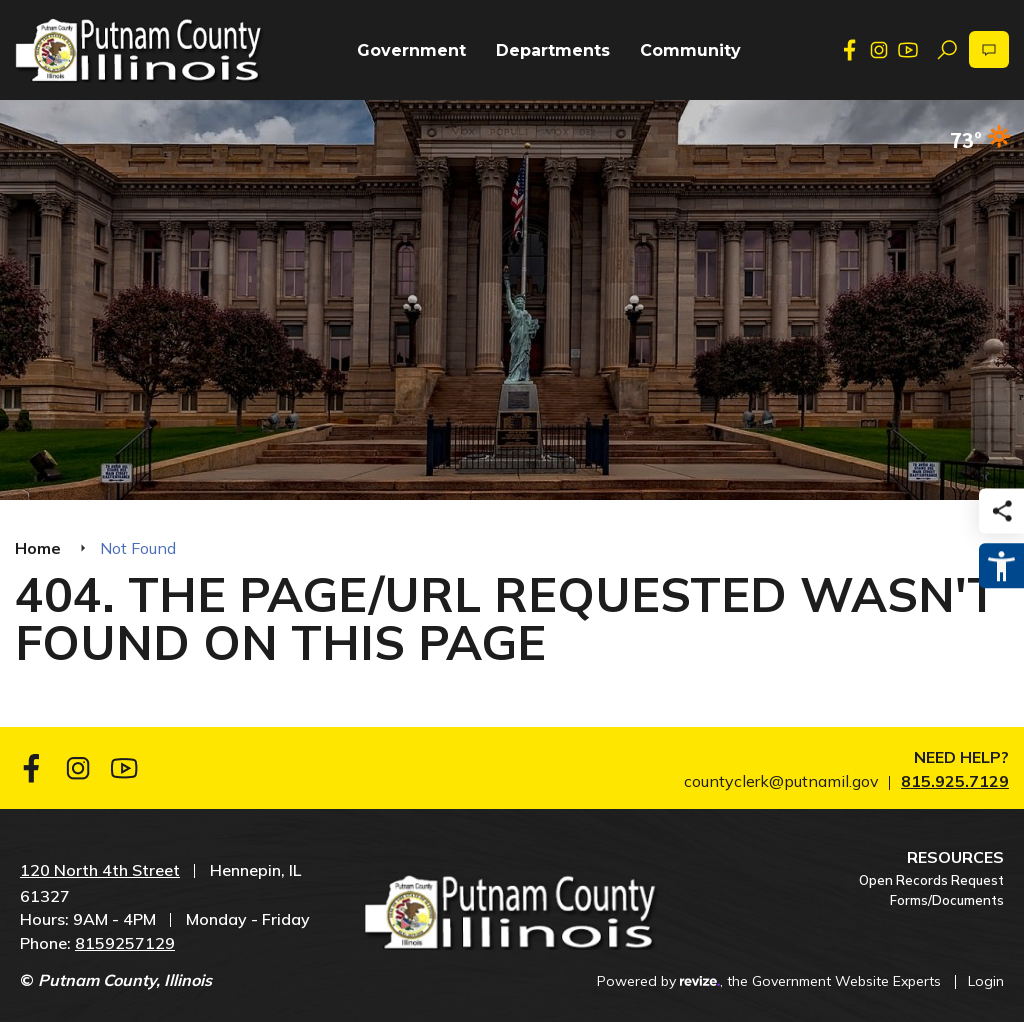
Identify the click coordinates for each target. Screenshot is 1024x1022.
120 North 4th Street (100, 870)
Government (411, 50)
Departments (553, 50)
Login (986, 981)
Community (690, 50)
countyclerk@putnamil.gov (781, 781)
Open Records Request (931, 880)
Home (38, 548)
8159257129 (125, 943)
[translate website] (989, 49)
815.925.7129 (955, 781)
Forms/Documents (947, 900)
